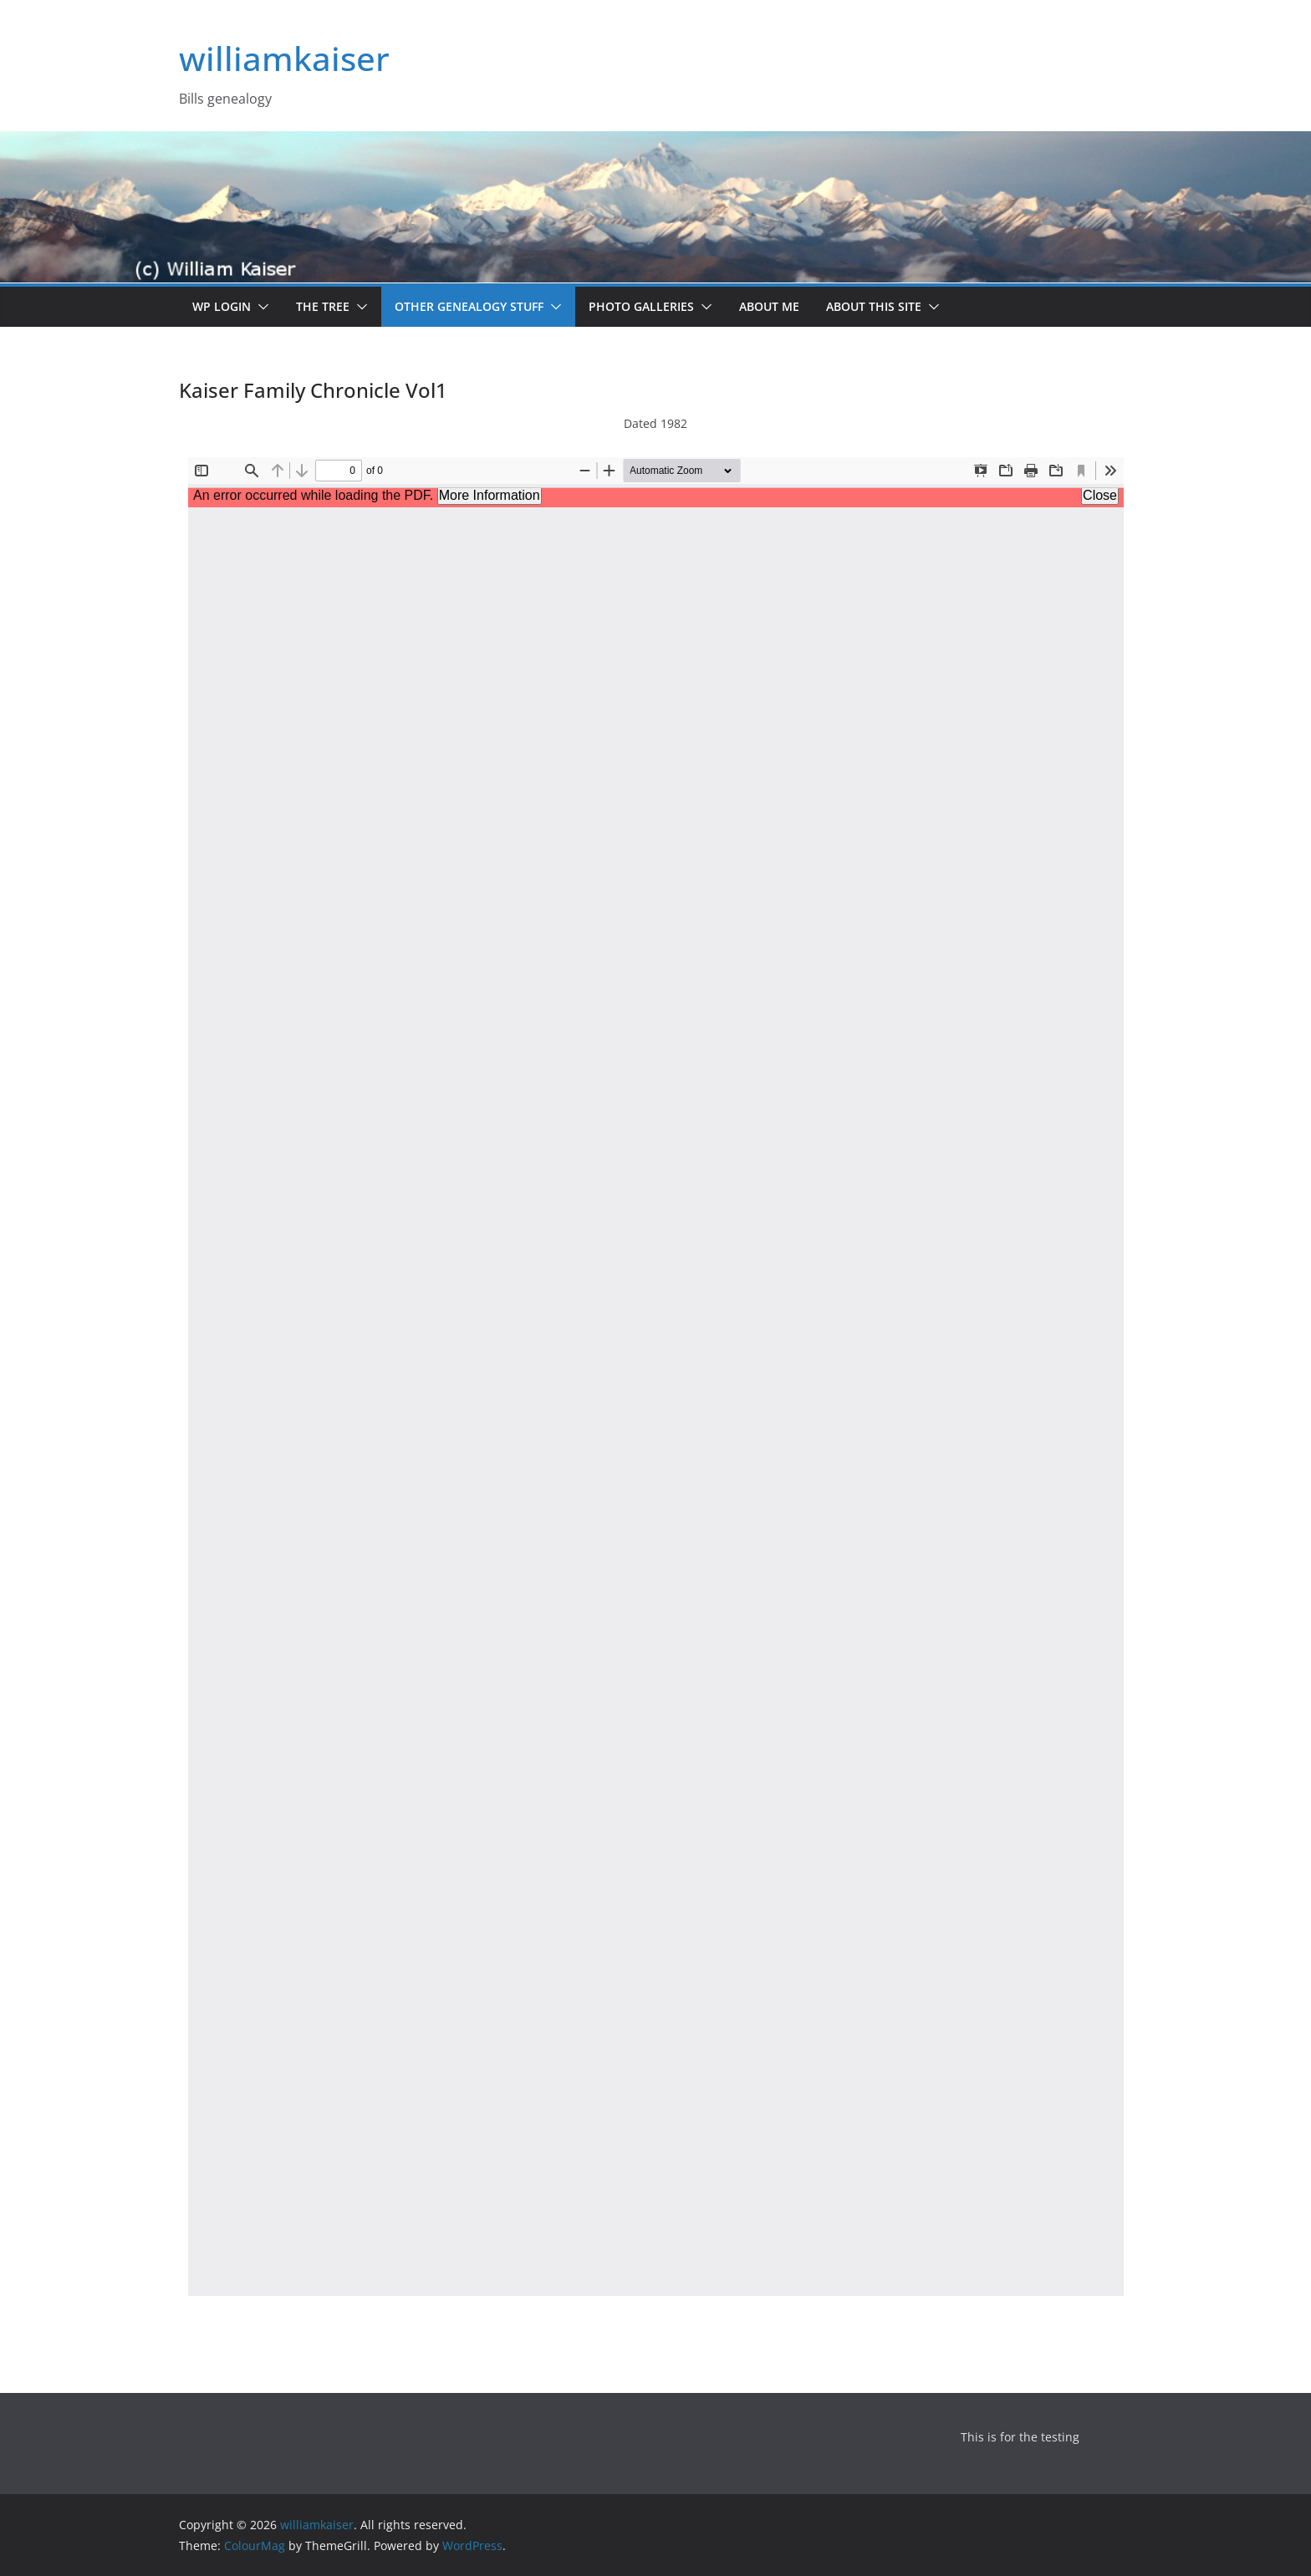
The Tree (322, 306)
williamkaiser (284, 58)
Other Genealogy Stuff (469, 306)
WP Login (221, 306)
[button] (260, 306)
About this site (873, 306)
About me (769, 306)
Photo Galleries (641, 306)
